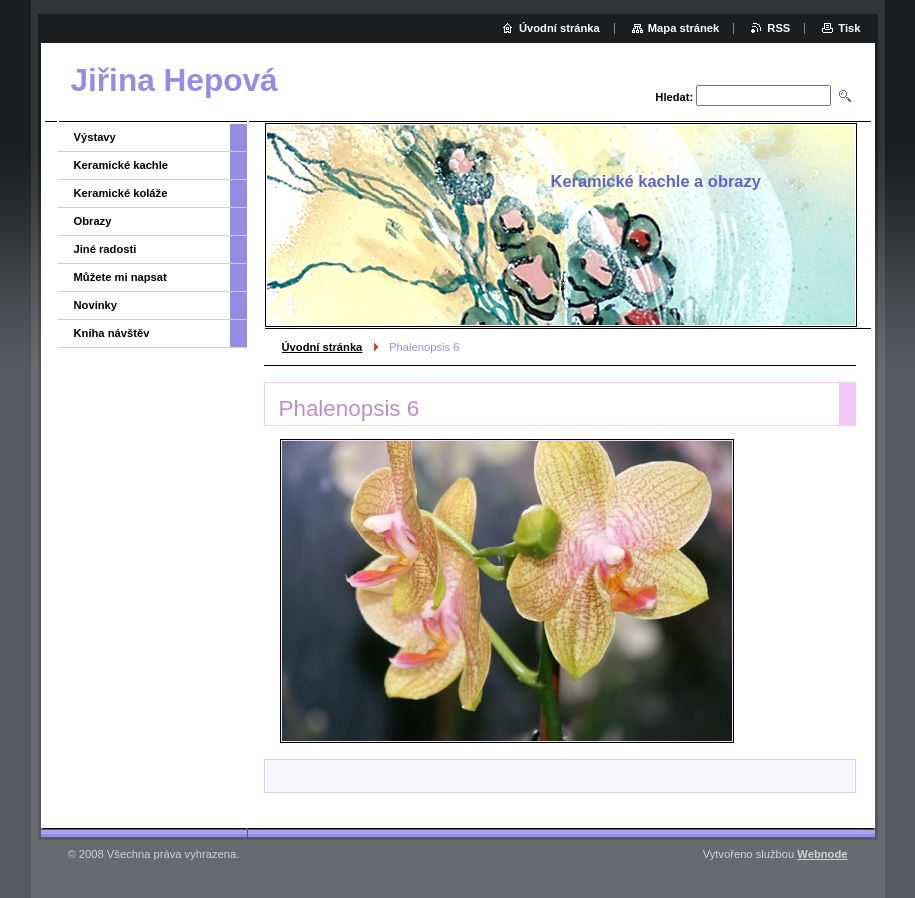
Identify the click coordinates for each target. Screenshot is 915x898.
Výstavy (95, 137)
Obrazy (93, 221)
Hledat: (674, 97)
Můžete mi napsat (120, 277)
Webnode (822, 854)
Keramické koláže (121, 193)
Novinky (96, 305)
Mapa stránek (684, 28)
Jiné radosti (105, 249)
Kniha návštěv (112, 333)
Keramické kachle (121, 165)
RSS (778, 28)
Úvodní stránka (322, 347)
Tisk (849, 28)
